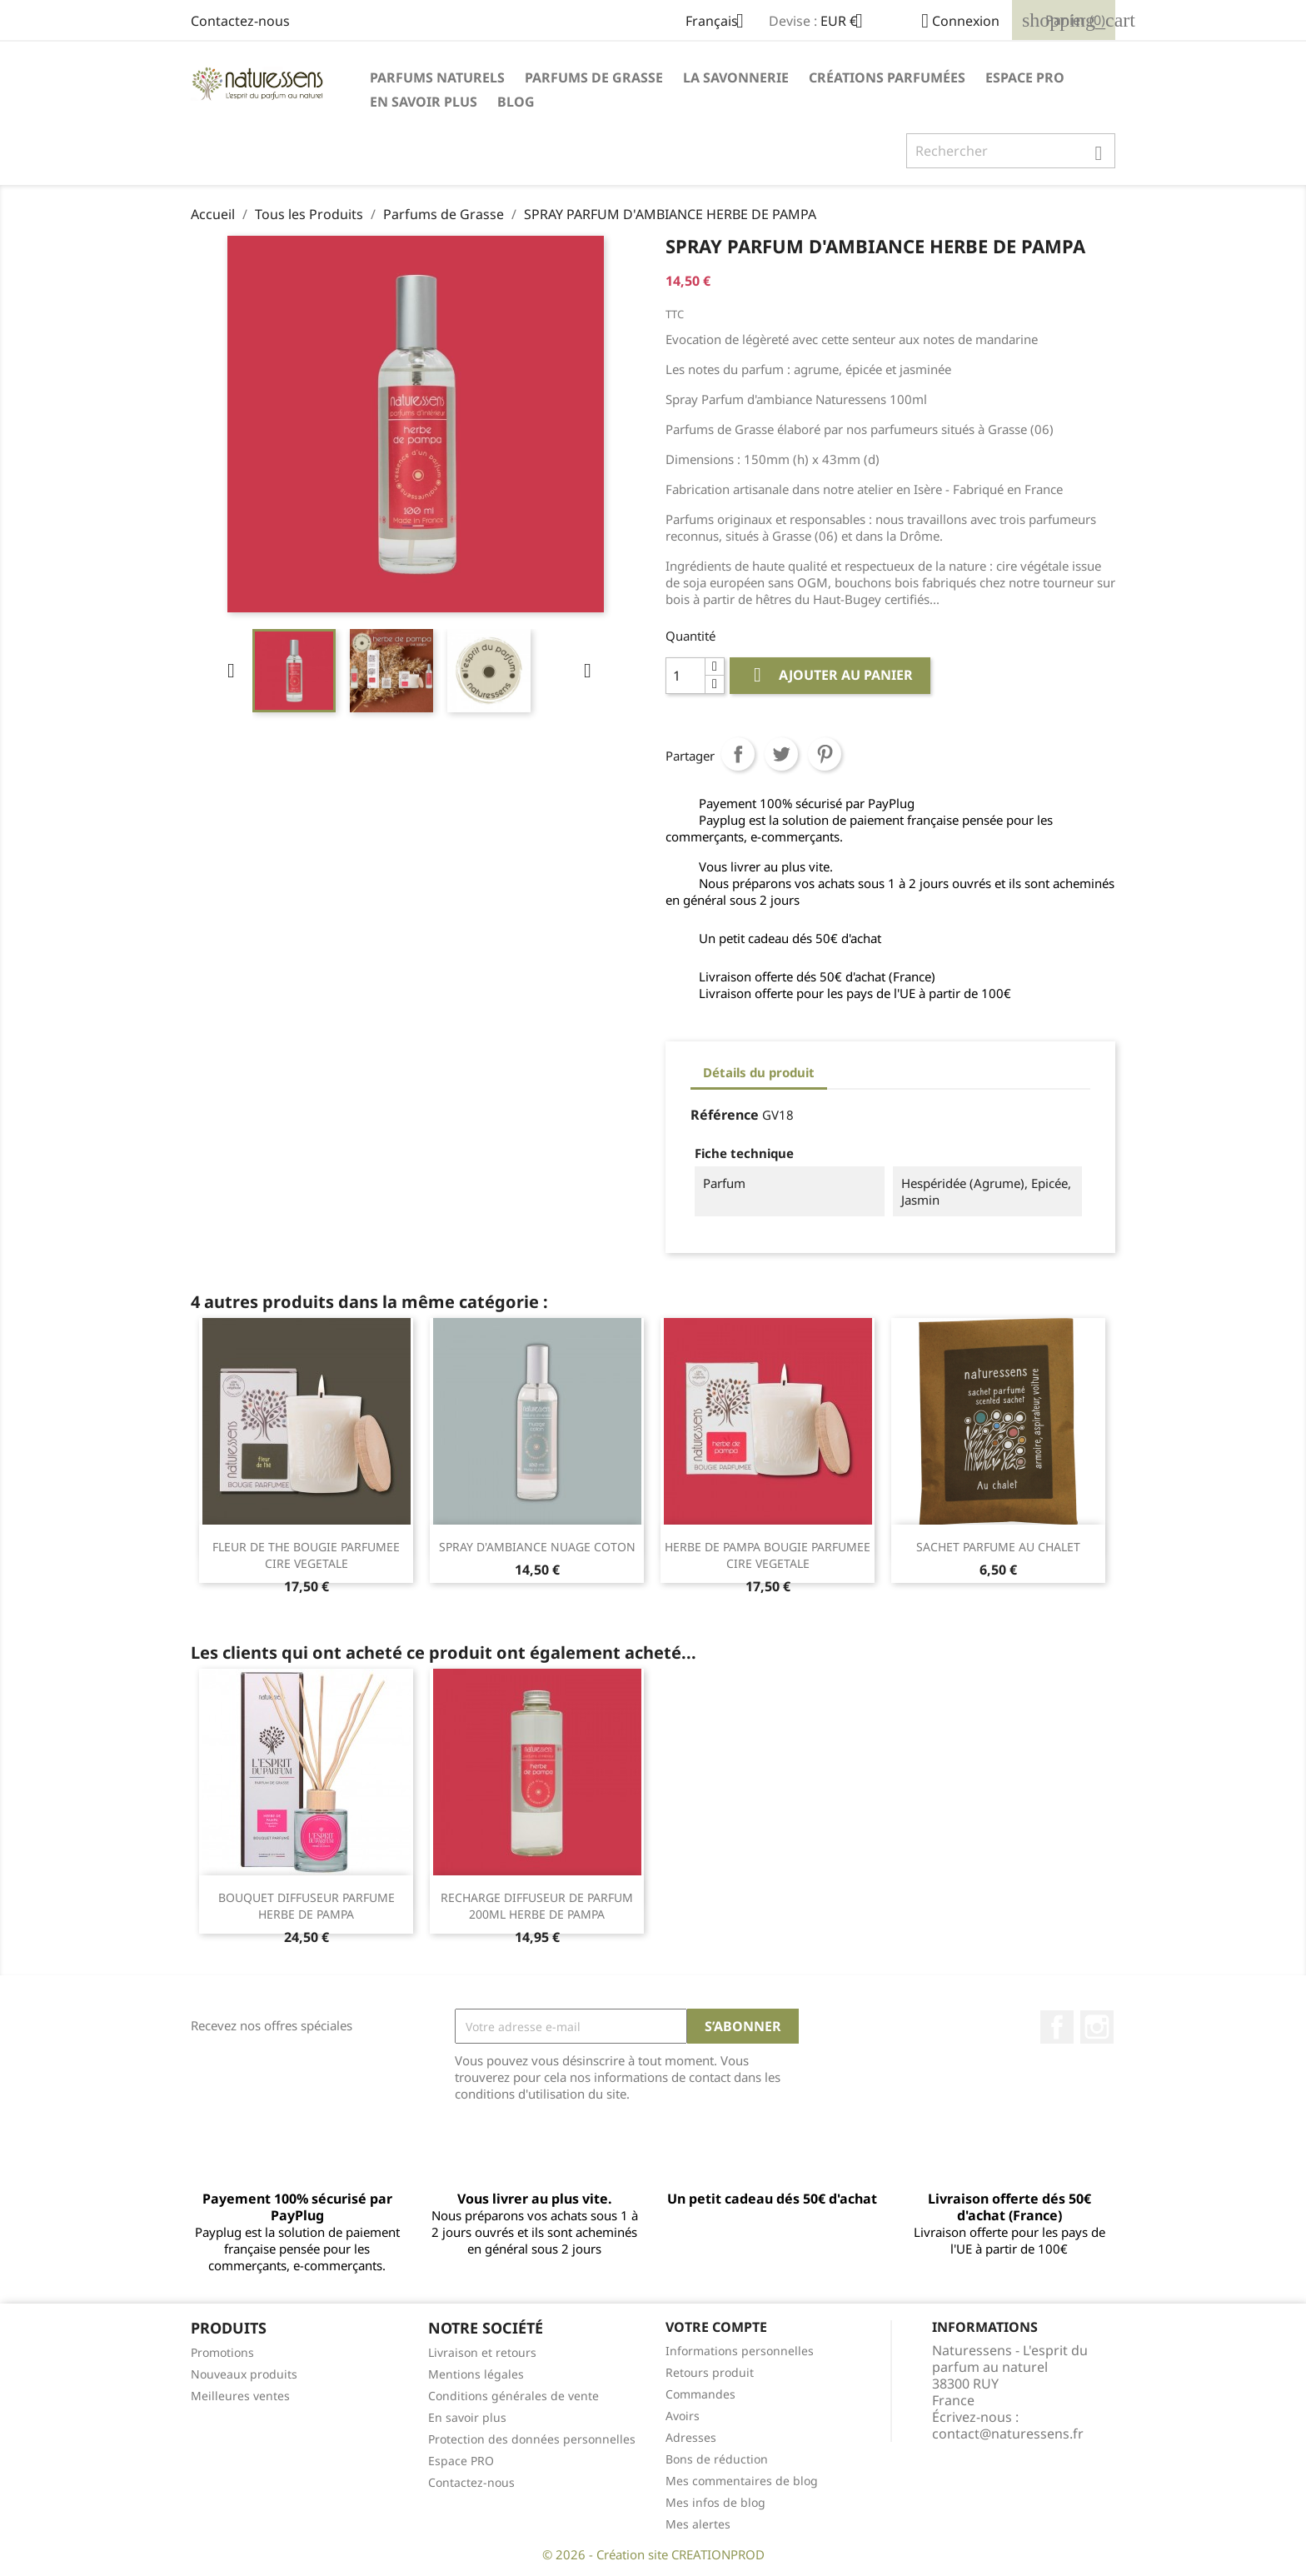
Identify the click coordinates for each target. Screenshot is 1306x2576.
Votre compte (716, 2327)
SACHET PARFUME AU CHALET (998, 1547)
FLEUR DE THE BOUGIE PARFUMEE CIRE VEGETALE (306, 1555)
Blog (516, 101)
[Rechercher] (1010, 150)
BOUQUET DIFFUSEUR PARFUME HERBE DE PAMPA (306, 1906)
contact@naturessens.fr (1008, 2433)
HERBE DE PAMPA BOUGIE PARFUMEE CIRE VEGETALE (767, 1555)
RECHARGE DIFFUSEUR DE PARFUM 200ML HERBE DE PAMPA (537, 1906)
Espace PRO (1024, 77)
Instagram (1097, 2027)
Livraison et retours (482, 2352)
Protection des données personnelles (532, 2439)
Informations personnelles (739, 2351)
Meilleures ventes (240, 2396)
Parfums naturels (437, 77)
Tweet (781, 754)
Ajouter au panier (830, 675)
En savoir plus (423, 101)
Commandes (700, 2394)
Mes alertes (697, 2524)
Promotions (222, 2352)
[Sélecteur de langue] (720, 22)
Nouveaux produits (244, 2374)
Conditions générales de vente (513, 2396)
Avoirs (682, 2416)
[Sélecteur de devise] (847, 22)
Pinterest (824, 754)
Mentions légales (476, 2374)
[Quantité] (685, 675)
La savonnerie (736, 77)
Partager (738, 754)
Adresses (690, 2437)
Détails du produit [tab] (759, 1072)
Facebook (1057, 2027)
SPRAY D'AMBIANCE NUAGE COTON (537, 1547)
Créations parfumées (887, 77)
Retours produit (709, 2372)
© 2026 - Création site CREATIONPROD (653, 2554)
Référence (724, 1114)
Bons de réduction (716, 2459)
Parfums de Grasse (594, 77)
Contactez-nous (240, 21)
